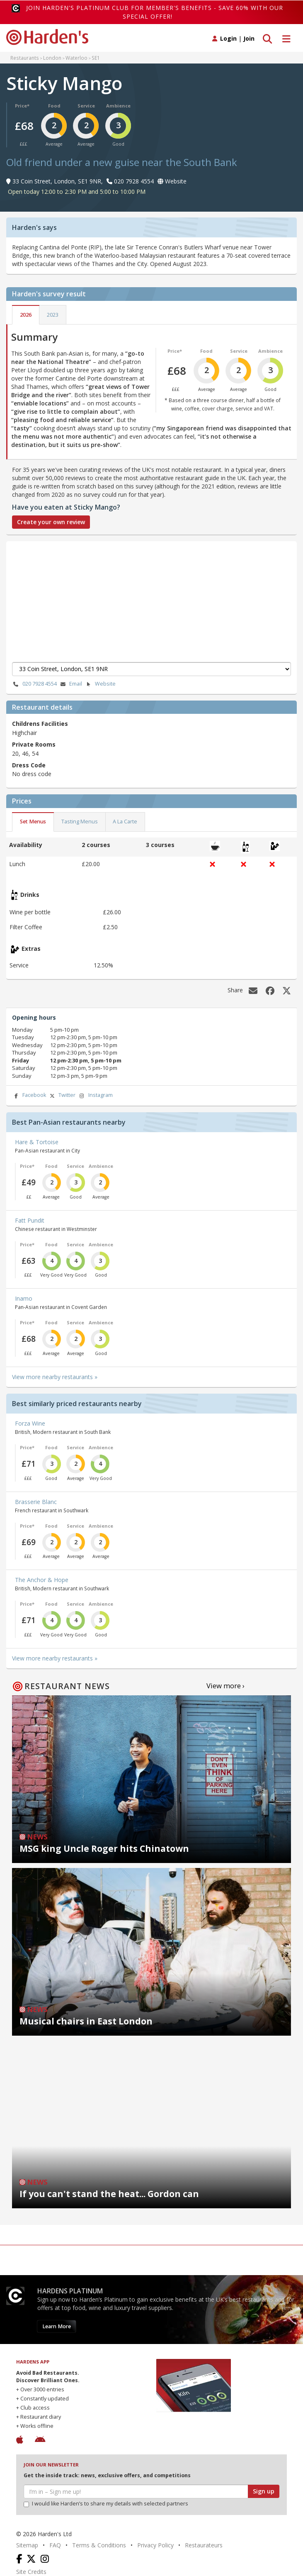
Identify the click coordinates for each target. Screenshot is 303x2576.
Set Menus (33, 821)
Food (54, 106)
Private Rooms (34, 744)
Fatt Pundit (29, 1220)
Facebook (29, 1095)
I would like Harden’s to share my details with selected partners (106, 2503)
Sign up (263, 2491)
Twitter (61, 1095)
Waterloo (76, 57)
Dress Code (29, 765)
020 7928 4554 (34, 684)
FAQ (55, 2545)
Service (86, 106)
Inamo (23, 1298)
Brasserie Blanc (36, 1502)
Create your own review (51, 522)
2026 (26, 314)
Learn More (56, 2326)
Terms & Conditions (99, 2545)
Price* (22, 106)
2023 (52, 314)
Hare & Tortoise (36, 1142)
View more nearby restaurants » (54, 1377)
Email (70, 684)
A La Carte (125, 821)
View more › (225, 1685)
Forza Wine (30, 1423)
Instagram (95, 1095)
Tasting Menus (79, 821)
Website (100, 684)
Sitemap (27, 2545)
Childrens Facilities (40, 724)
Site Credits (31, 2572)
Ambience (118, 106)
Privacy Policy (155, 2545)
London (52, 57)
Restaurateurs (204, 2545)
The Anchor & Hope (41, 1580)
